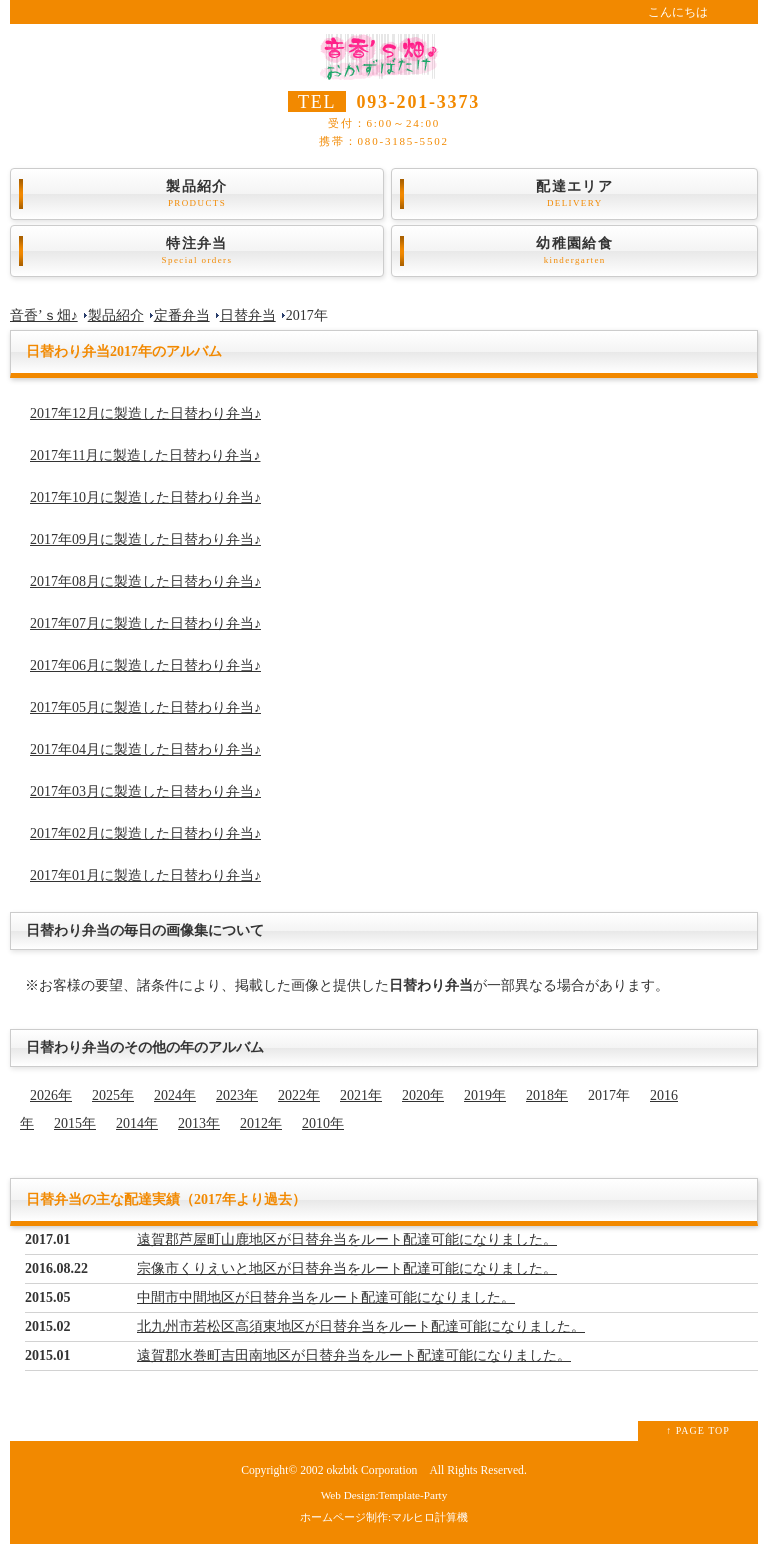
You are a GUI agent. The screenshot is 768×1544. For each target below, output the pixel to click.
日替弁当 (248, 315)
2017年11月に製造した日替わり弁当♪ (145, 455)
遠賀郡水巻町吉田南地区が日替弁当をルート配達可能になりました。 (354, 1355)
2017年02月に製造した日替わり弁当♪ (145, 833)
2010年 (323, 1123)
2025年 (113, 1095)
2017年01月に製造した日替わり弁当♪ (145, 875)
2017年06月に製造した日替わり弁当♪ (145, 665)
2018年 (547, 1095)
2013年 (199, 1123)
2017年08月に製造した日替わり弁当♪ (145, 581)
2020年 (423, 1095)
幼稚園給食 (574, 251)
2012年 (261, 1123)
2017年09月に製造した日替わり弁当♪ (145, 539)
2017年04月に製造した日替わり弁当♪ (145, 749)
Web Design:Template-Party (384, 1495)
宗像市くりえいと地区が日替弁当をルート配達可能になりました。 (347, 1268)
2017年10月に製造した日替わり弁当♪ (145, 497)
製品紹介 (197, 194)
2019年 (485, 1095)
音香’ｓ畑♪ (44, 315)
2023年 (237, 1095)
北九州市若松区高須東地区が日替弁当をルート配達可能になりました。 (361, 1326)
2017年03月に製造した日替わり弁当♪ (145, 791)
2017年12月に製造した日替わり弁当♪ (145, 413)
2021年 (361, 1095)
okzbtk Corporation (371, 1470)
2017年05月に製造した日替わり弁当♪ (145, 707)
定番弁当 (182, 315)
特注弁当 (197, 251)
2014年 (137, 1123)
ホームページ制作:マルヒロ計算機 (384, 1517)
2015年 (75, 1123)
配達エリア (574, 194)
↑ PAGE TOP (698, 1430)
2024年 (175, 1095)
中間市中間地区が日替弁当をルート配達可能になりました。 (326, 1297)
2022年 (299, 1095)
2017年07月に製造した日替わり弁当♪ (145, 623)
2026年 (51, 1095)
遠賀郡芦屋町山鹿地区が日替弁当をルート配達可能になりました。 (347, 1239)
